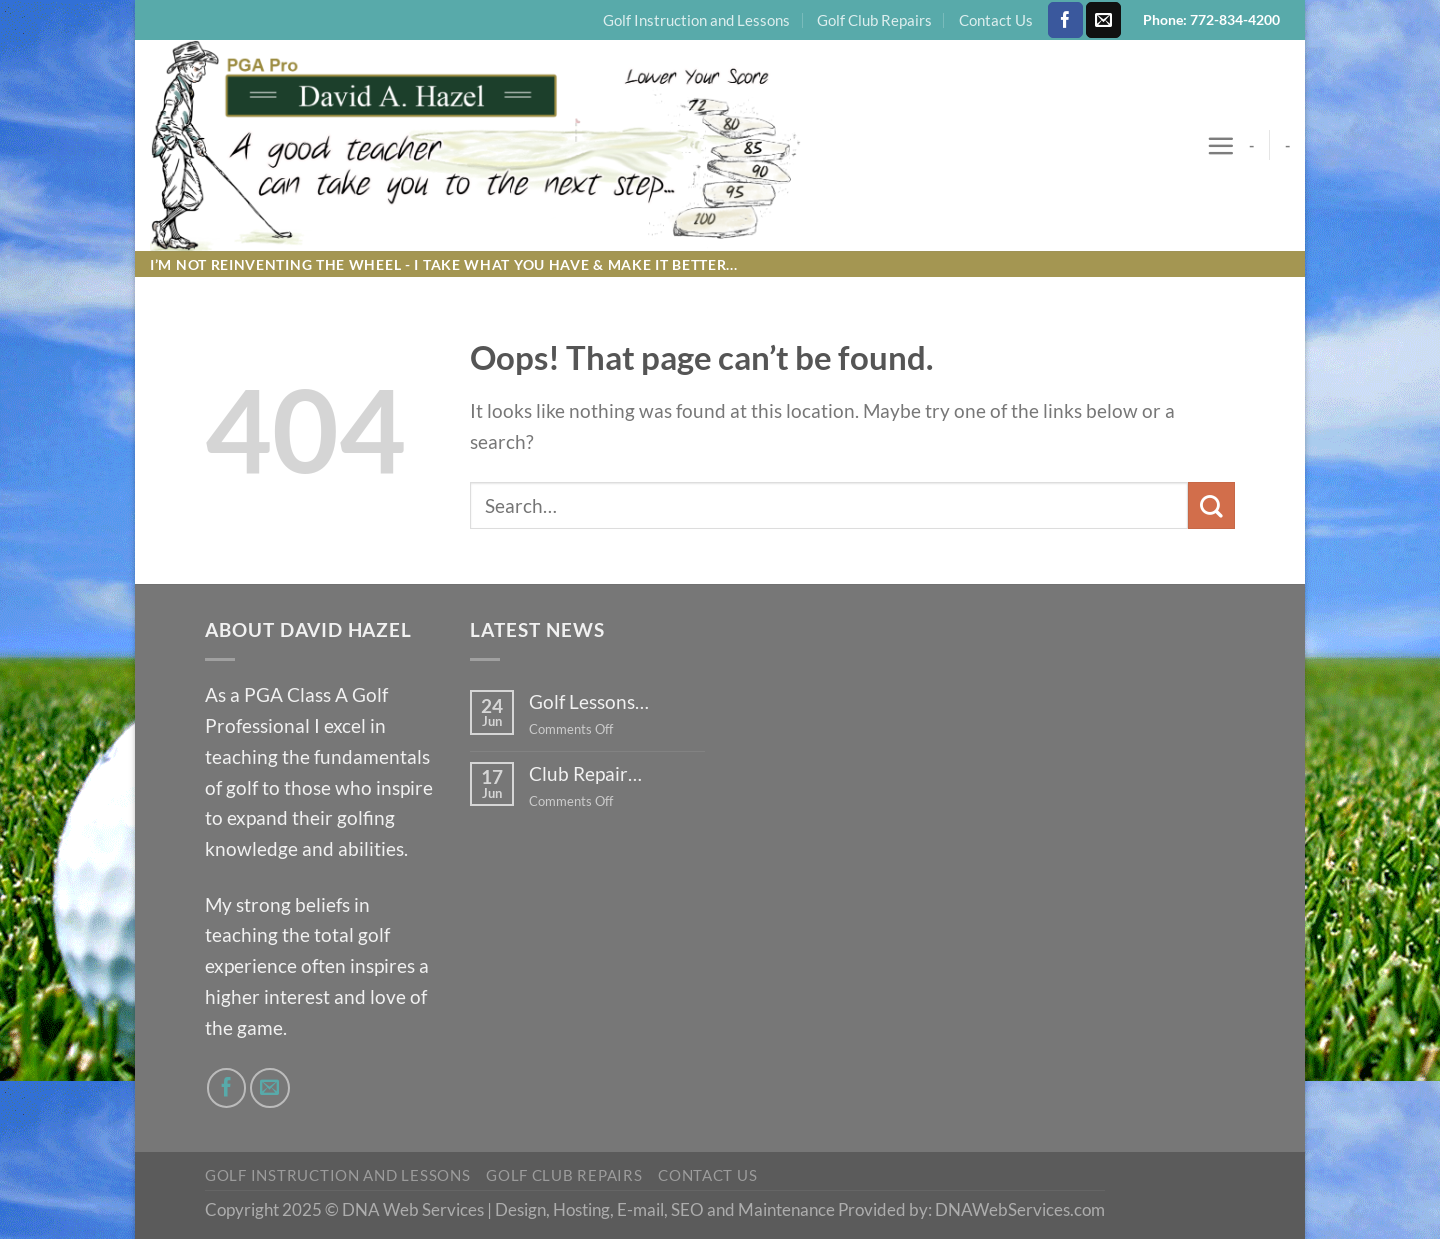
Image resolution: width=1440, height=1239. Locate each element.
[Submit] (1211, 505)
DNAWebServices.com (1020, 1209)
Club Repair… (585, 773)
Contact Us (996, 20)
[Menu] (1220, 145)
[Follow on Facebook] (1065, 20)
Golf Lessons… (589, 701)
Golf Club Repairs (874, 20)
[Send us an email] (1103, 20)
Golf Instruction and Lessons (696, 20)
